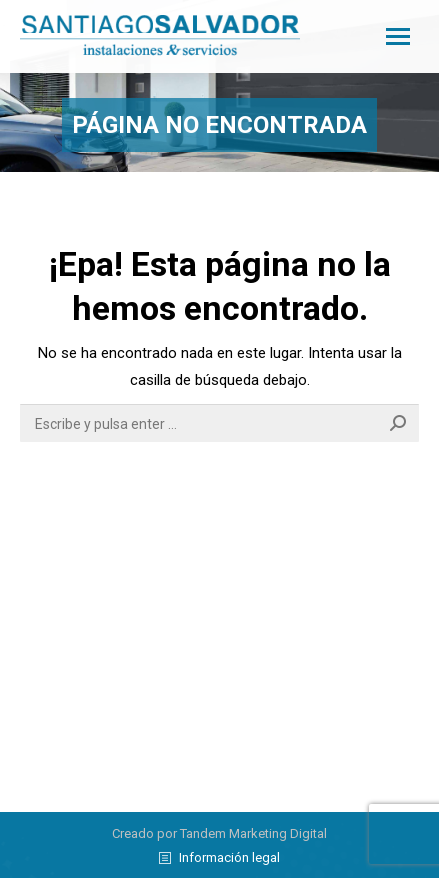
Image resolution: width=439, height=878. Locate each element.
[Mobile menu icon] (398, 36)
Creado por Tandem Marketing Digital (219, 833)
